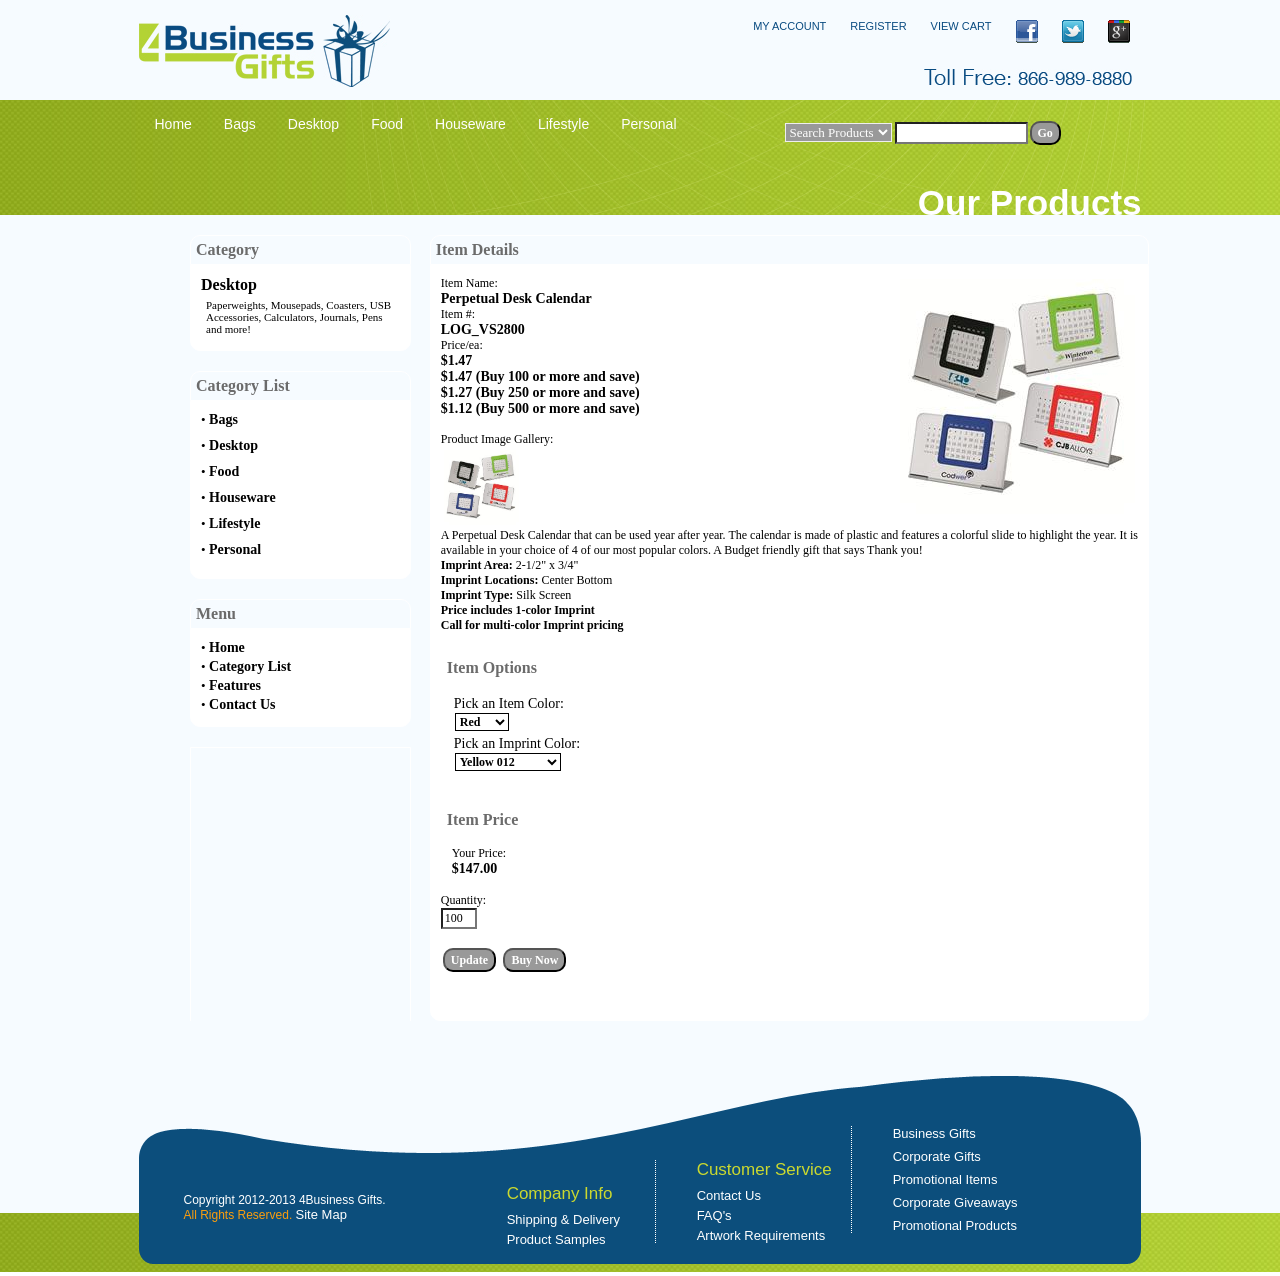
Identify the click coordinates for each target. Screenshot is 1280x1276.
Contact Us (242, 704)
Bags (223, 419)
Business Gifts (934, 1133)
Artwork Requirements (761, 1235)
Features (235, 685)
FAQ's (714, 1215)
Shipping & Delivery (563, 1219)
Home (227, 647)
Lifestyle (234, 523)
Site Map (321, 1214)
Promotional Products (955, 1225)
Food (224, 471)
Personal (235, 549)
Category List (250, 666)
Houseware (242, 497)
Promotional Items (945, 1179)
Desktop (229, 284)
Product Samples (556, 1239)
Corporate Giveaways (955, 1202)
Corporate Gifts (937, 1156)
